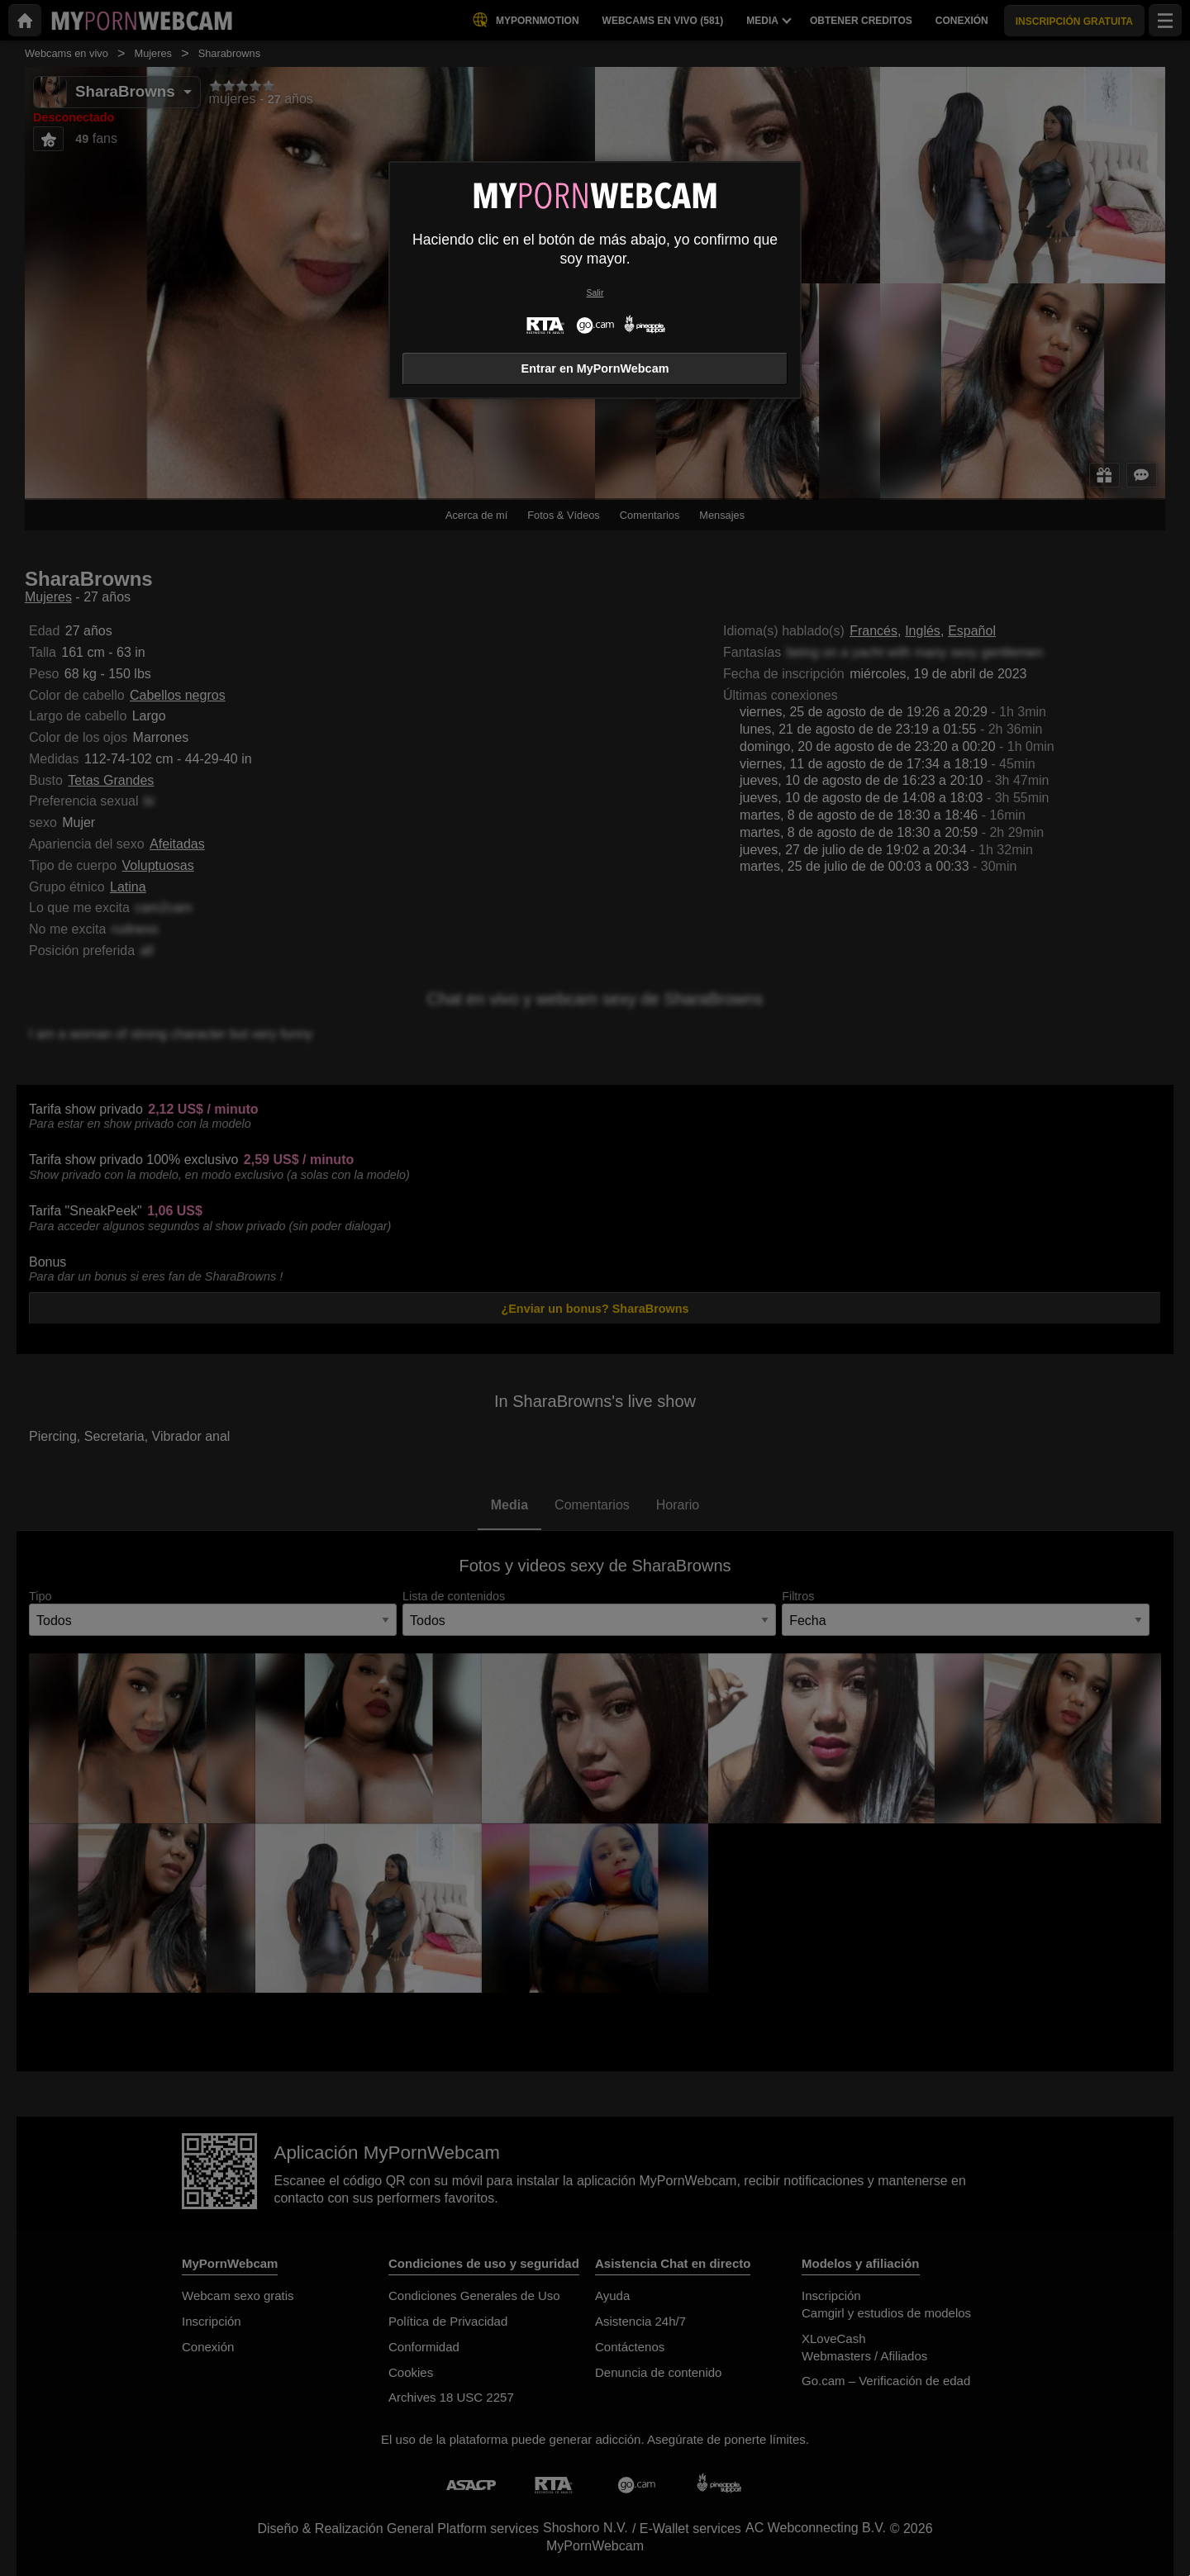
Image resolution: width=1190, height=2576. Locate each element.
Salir (595, 292)
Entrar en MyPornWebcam (595, 368)
